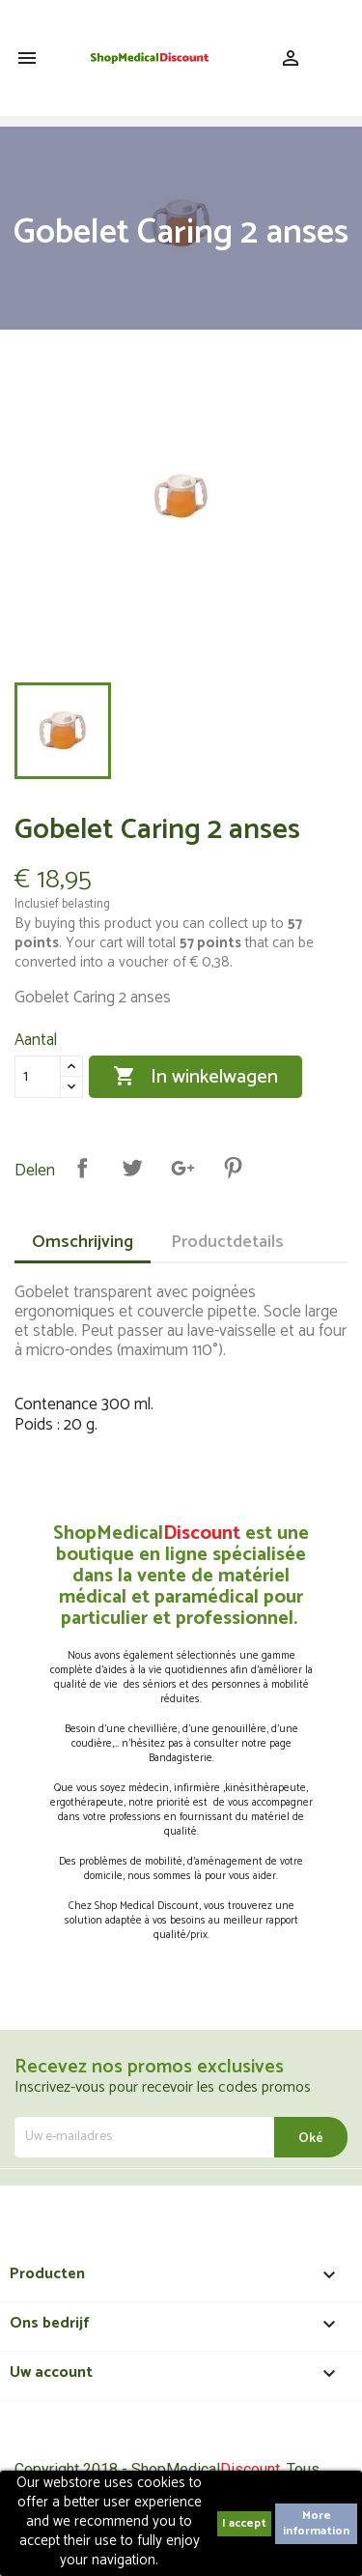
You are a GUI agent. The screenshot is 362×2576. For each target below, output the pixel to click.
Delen (82, 1167)
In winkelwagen (195, 1077)
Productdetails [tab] (227, 1242)
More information (316, 2523)
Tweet (132, 1167)
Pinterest (232, 1167)
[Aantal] (37, 1077)
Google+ (182, 1167)
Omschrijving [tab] (82, 1242)
